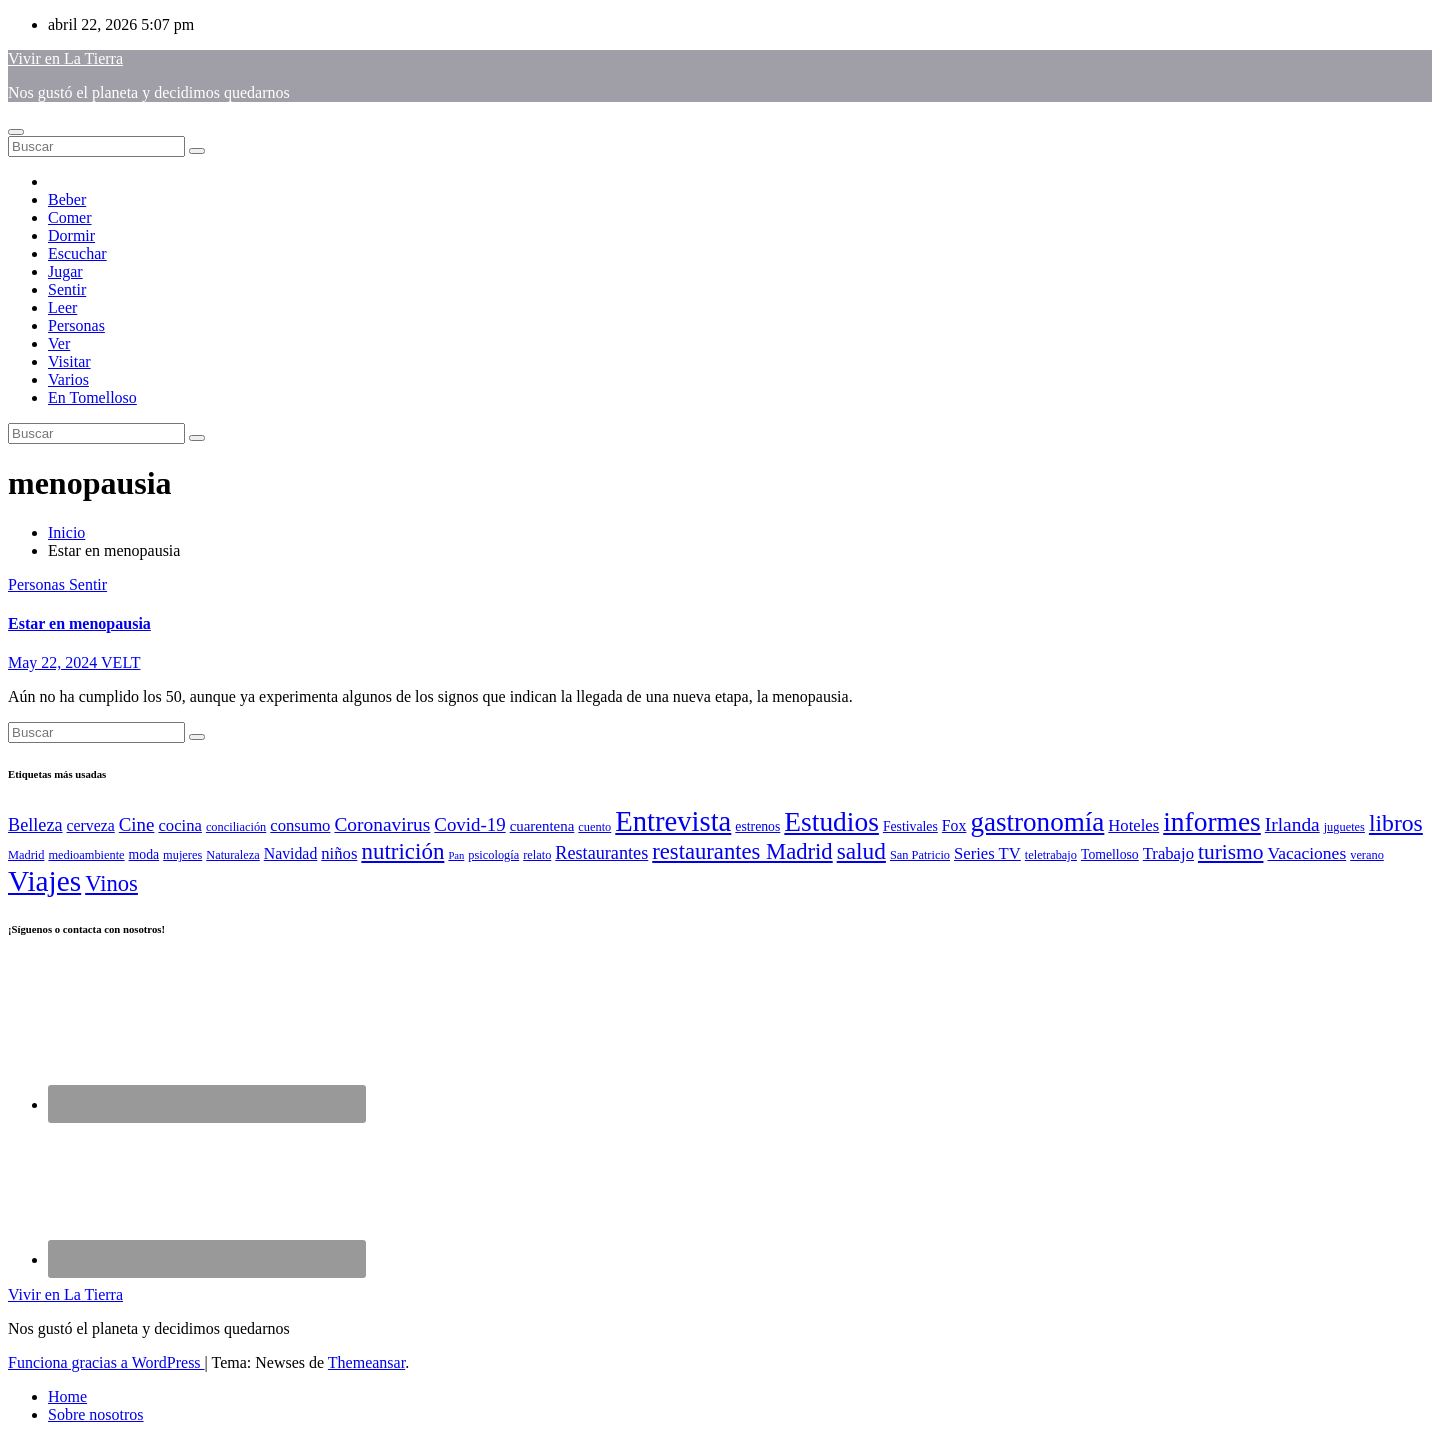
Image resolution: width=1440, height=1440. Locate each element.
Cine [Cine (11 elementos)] (137, 824)
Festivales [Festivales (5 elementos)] (910, 826)
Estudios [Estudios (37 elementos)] (831, 822)
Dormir (71, 235)
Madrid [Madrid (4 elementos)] (26, 855)
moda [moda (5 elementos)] (144, 854)
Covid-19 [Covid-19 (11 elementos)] (469, 824)
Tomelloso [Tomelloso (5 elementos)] (1110, 854)
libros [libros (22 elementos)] (1396, 823)
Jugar (65, 271)
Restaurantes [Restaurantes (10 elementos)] (601, 853)
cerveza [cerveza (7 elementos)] (91, 825)
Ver (59, 343)
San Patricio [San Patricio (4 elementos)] (920, 855)
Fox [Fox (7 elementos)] (954, 825)
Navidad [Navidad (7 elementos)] (291, 853)
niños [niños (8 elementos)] (339, 853)
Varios (68, 379)
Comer (70, 217)
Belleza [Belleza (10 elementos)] (35, 825)
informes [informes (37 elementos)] (1212, 822)
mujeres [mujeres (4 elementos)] (182, 855)
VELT (120, 662)
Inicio (66, 532)
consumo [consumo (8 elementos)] (300, 825)
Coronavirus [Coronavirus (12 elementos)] (382, 824)
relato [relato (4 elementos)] (537, 855)
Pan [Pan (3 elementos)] (456, 855)
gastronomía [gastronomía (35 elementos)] (1037, 822)
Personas (76, 325)
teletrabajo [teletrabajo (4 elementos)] (1051, 855)
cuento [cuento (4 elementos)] (594, 827)
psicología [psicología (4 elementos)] (493, 855)
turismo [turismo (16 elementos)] (1231, 852)
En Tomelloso (92, 397)
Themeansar (366, 1362)
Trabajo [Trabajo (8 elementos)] (1168, 853)
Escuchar (77, 253)
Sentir (67, 289)
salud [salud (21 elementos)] (861, 851)
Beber (67, 199)
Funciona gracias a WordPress (106, 1362)
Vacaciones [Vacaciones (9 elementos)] (1306, 853)
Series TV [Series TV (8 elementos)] (987, 853)
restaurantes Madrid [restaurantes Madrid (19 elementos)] (742, 851)
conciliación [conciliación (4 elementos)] (236, 827)
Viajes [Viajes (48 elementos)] (44, 881)
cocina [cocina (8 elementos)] (179, 825)
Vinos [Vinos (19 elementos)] (111, 883)
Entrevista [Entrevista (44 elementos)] (673, 821)
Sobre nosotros (96, 1414)
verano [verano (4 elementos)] (1367, 855)
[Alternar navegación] (16, 132)
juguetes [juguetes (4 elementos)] (1344, 827)
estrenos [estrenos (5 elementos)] (757, 826)
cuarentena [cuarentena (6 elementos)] (542, 826)
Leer (62, 307)
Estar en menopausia (79, 623)
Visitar (69, 361)
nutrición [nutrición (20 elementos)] (402, 851)
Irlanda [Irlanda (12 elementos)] (1292, 824)
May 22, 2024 (54, 662)
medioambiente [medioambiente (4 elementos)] (86, 855)
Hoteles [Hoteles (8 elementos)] (1133, 825)
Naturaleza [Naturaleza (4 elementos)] (233, 855)
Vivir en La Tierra (65, 58)
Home (67, 1396)
